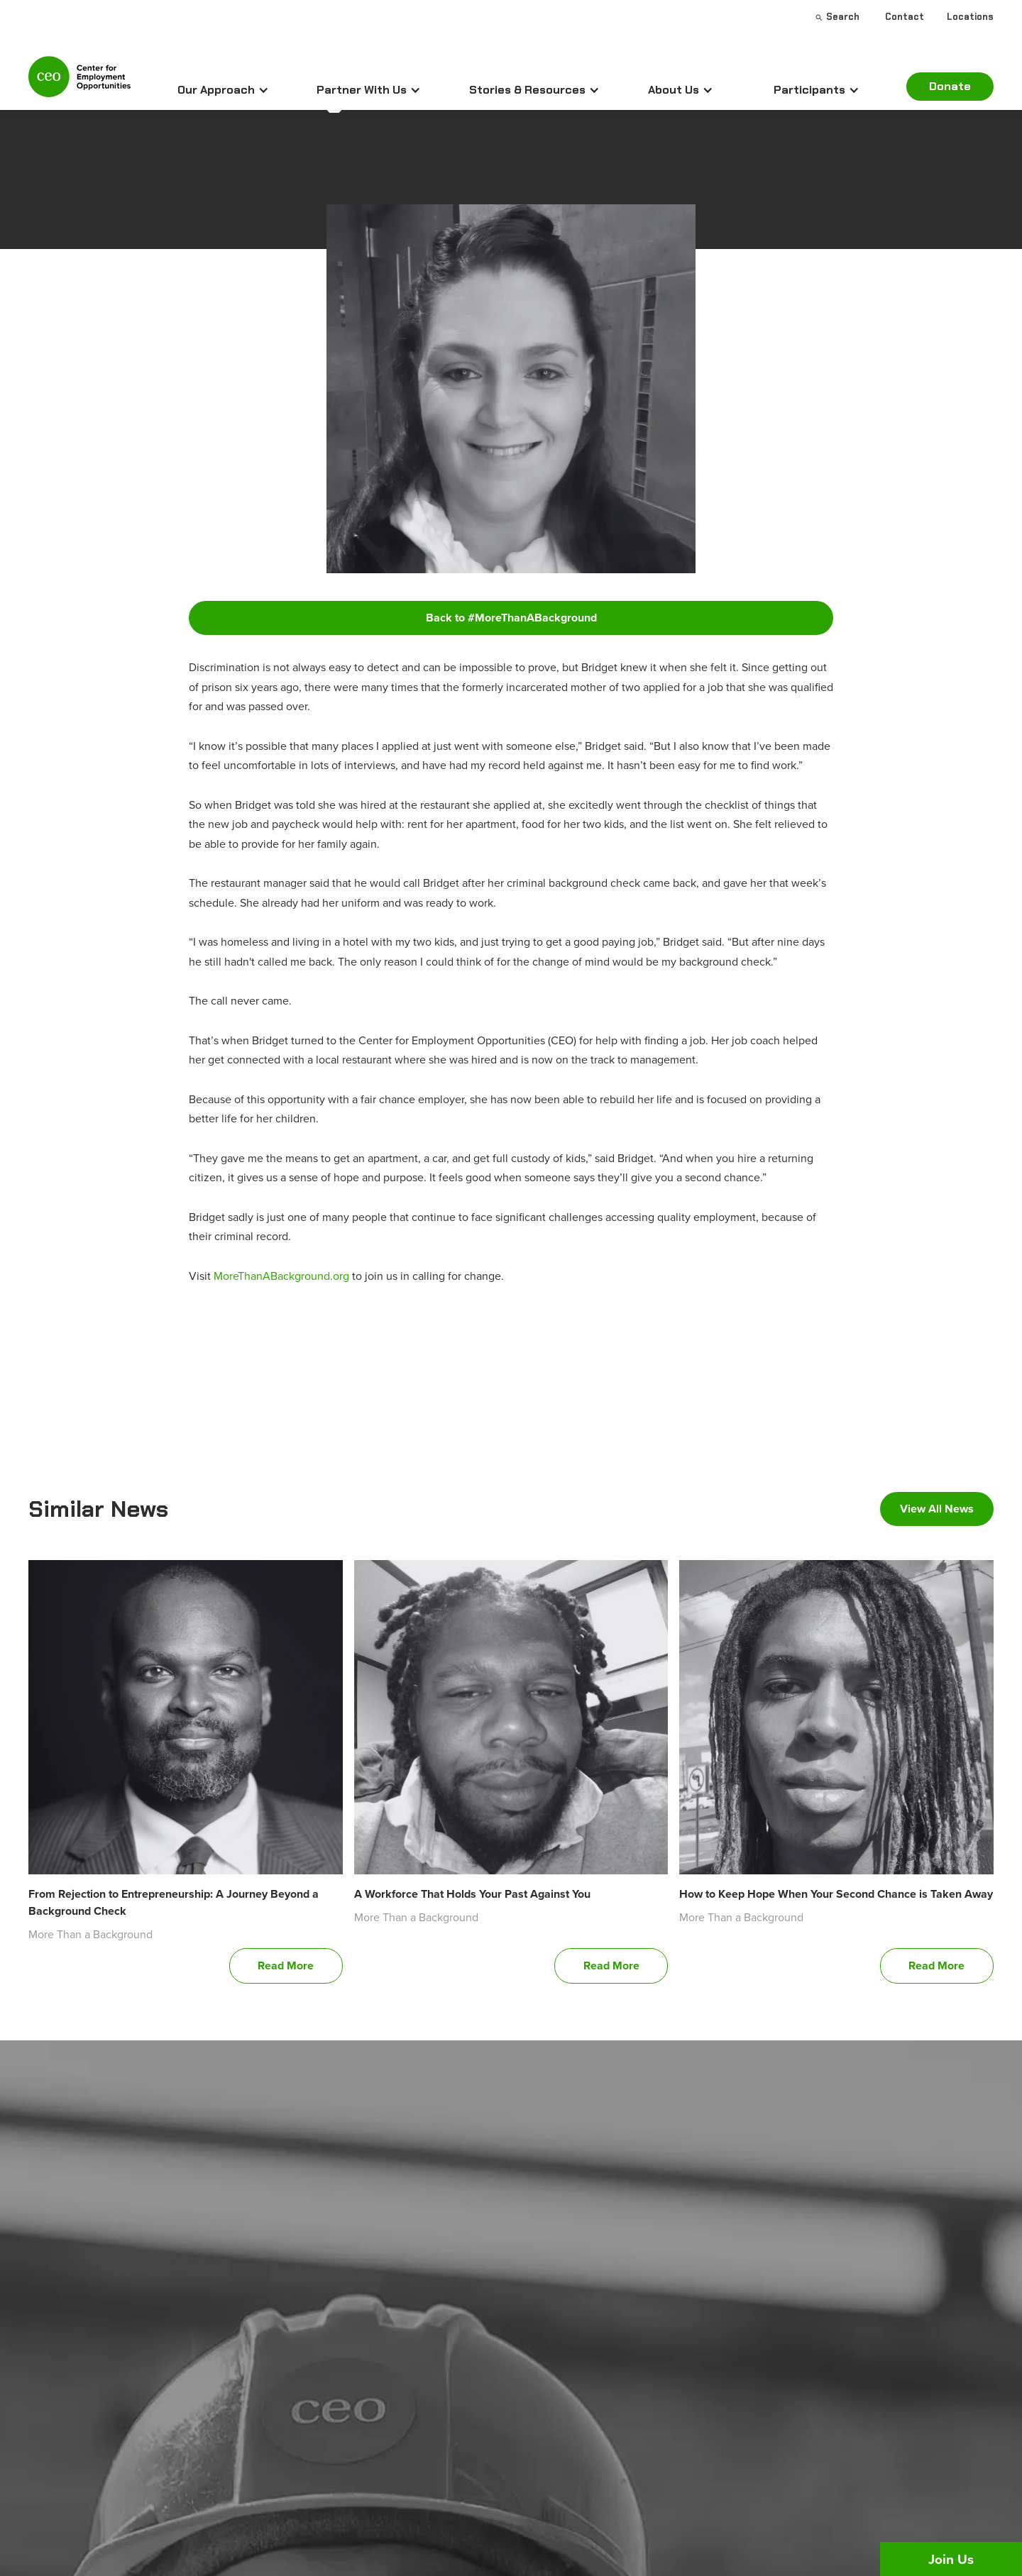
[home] (79, 82)
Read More (286, 1965)
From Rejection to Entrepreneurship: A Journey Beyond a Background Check (173, 1902)
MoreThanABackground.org (281, 1275)
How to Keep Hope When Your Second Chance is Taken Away (836, 1894)
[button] (223, 90)
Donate (950, 86)
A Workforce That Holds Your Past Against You (472, 1894)
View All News (937, 1508)
